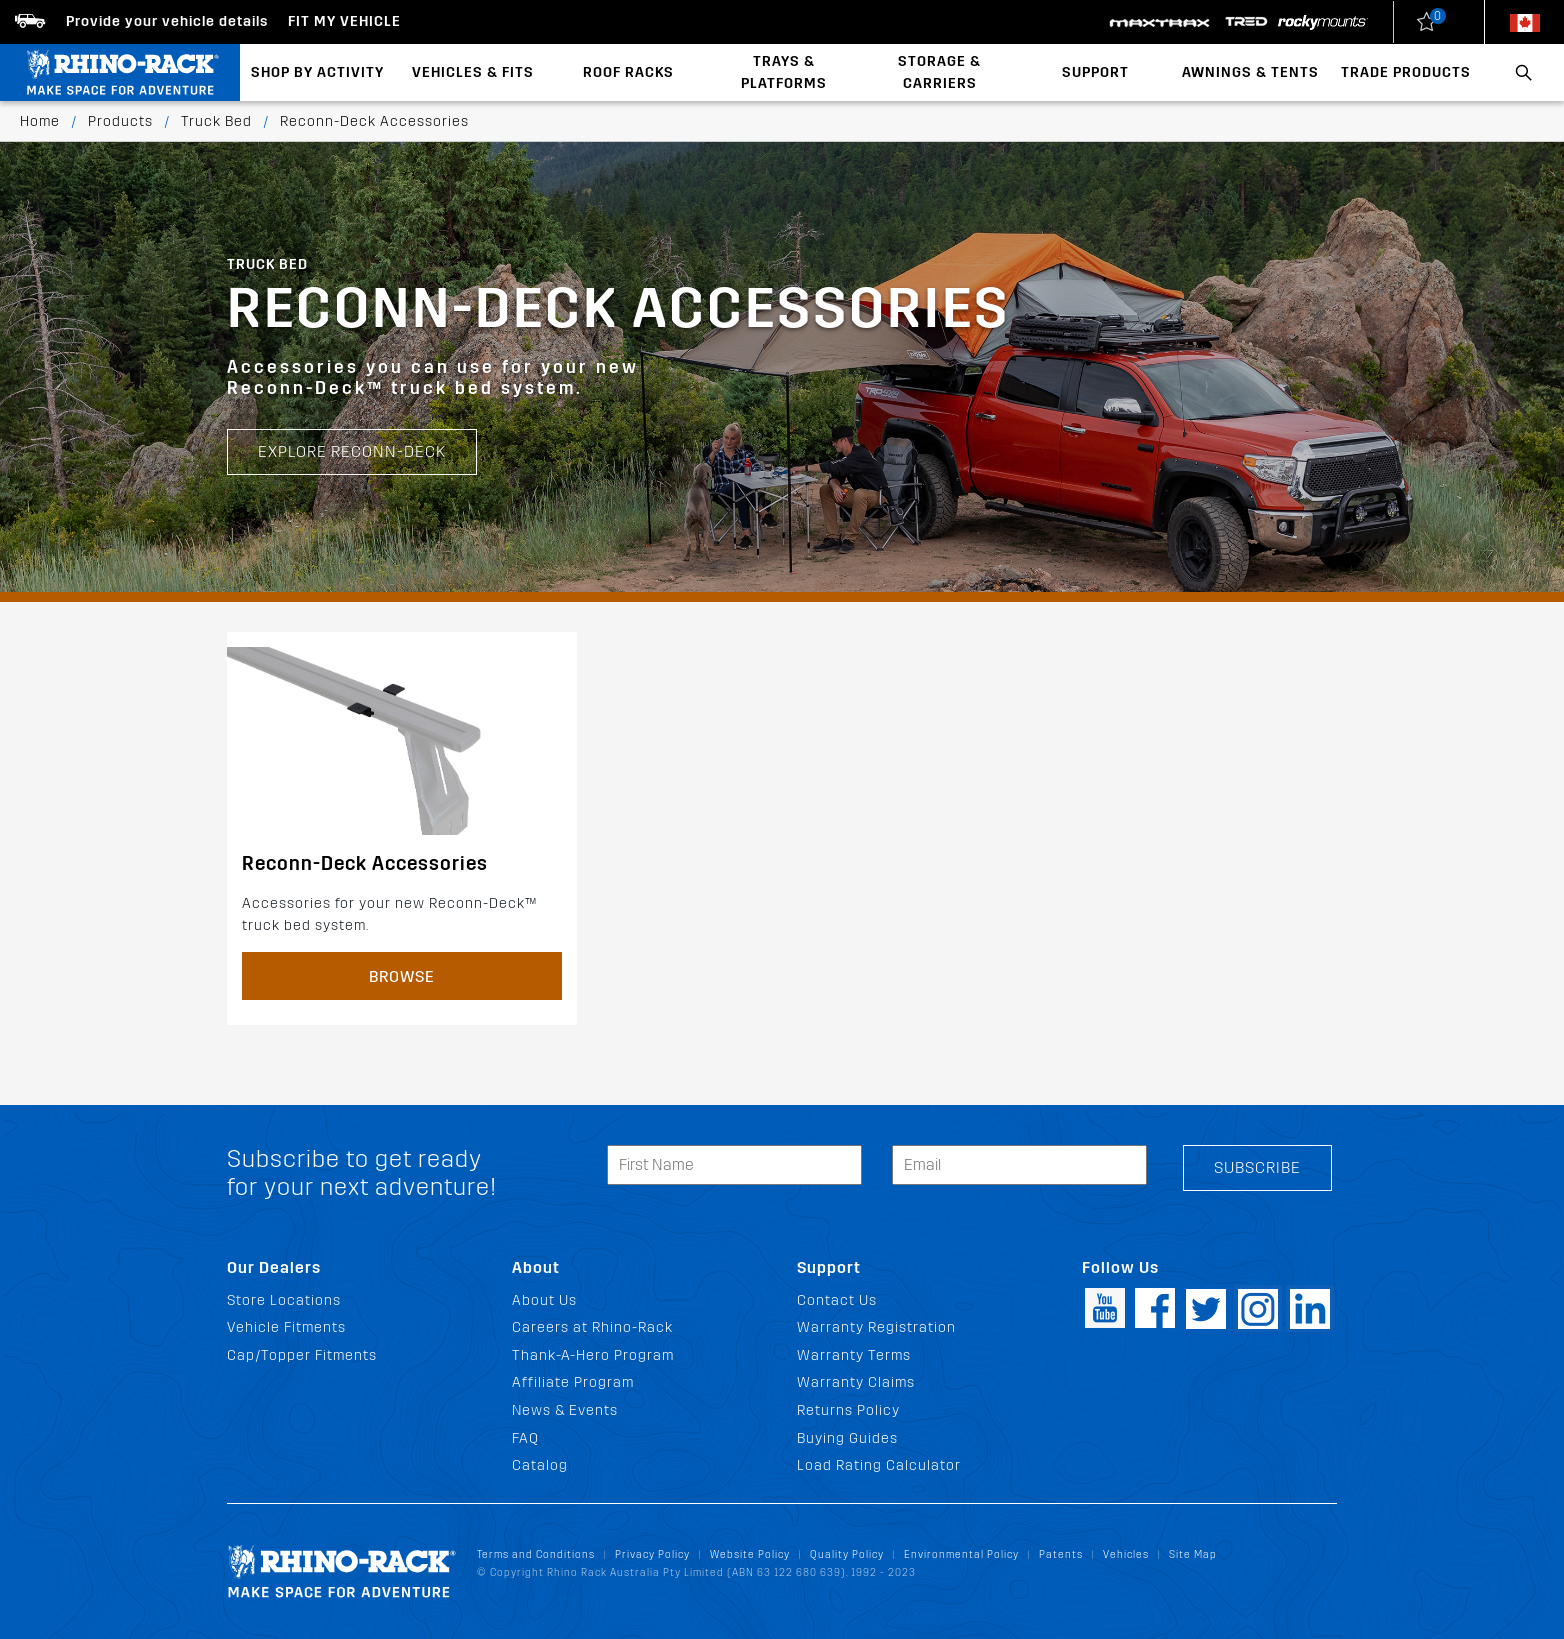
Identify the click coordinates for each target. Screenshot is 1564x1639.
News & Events (565, 1410)
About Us (544, 1300)
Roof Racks (628, 72)
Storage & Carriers (939, 72)
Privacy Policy (652, 1554)
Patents (1061, 1554)
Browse (402, 976)
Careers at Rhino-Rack (592, 1327)
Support (1095, 72)
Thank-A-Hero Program (593, 1355)
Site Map (1193, 1554)
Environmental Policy (961, 1554)
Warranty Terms (854, 1355)
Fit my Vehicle (344, 21)
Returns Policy (848, 1410)
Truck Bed (216, 121)
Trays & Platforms (784, 72)
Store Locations (284, 1300)
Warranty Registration (876, 1327)
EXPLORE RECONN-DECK (352, 451)
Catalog (540, 1465)
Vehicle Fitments (286, 1327)
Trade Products (1406, 72)
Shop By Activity (317, 72)
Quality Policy (847, 1554)
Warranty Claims (856, 1382)
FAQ (525, 1438)
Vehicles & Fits (473, 72)
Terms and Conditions (536, 1554)
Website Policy (750, 1554)
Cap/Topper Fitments (302, 1355)
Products (120, 121)
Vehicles (1126, 1554)
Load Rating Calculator (879, 1465)
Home (40, 121)
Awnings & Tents (1250, 72)
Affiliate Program (573, 1382)
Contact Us (837, 1300)
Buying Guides (847, 1438)
